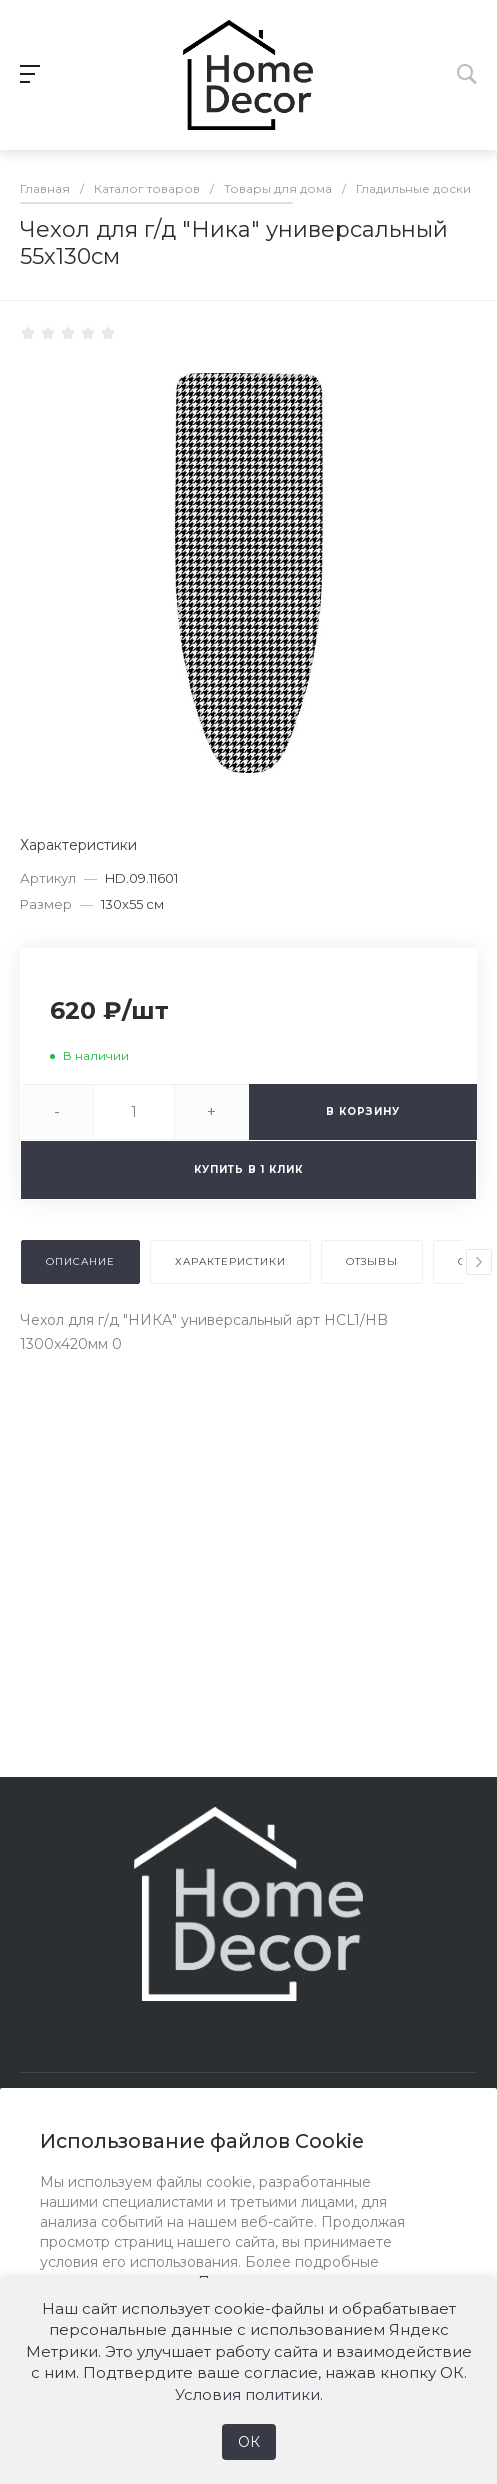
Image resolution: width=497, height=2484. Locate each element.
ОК (249, 2442)
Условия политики (247, 2394)
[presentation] (479, 1262)
